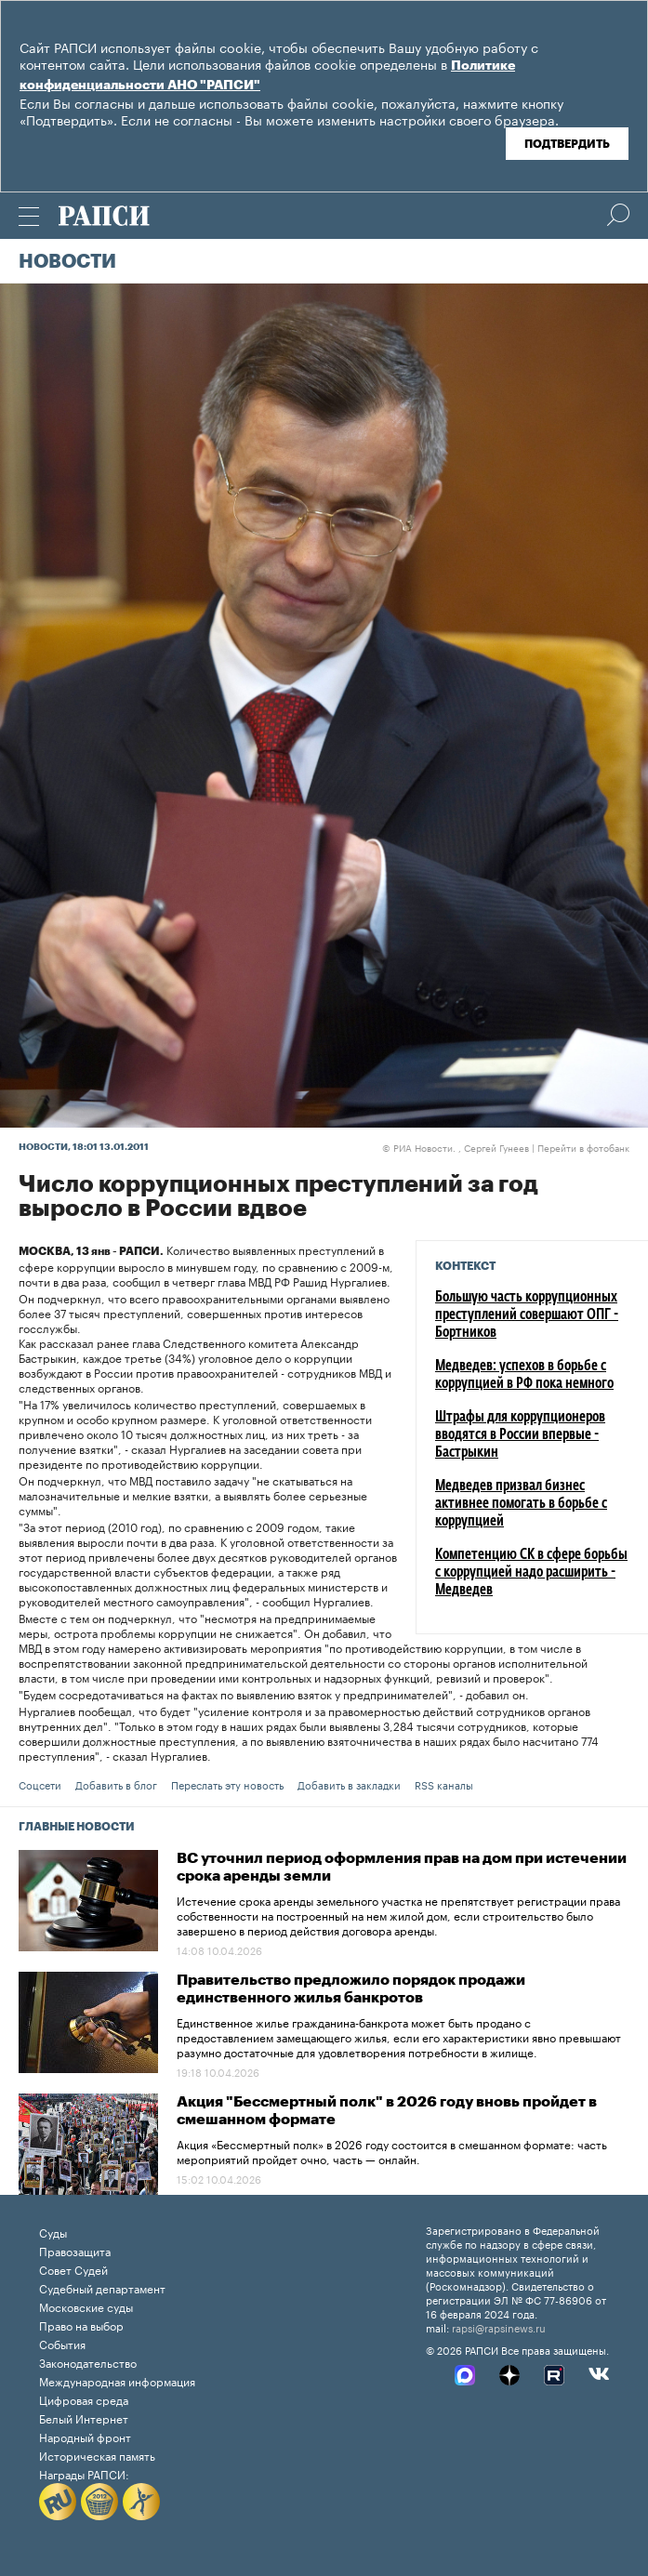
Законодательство (88, 2362)
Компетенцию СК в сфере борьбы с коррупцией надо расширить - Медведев (531, 1573)
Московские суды (86, 2306)
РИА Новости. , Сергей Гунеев (455, 1147)
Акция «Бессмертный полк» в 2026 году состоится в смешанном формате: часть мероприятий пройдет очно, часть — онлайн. (392, 2150)
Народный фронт (85, 2436)
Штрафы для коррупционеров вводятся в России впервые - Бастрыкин (520, 1435)
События (62, 2343)
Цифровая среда (83, 2399)
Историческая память (97, 2455)
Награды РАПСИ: (84, 2473)
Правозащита (75, 2250)
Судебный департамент (102, 2287)
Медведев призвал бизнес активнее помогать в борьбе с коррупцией (521, 1504)
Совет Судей (73, 2269)
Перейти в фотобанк (583, 1147)
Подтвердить (567, 144)
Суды (53, 2231)
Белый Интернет (83, 2417)
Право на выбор (81, 2324)
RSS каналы (444, 1784)
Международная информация (117, 2380)
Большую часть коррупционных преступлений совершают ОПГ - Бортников (526, 1315)
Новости (67, 262)
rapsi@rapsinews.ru (499, 2326)
